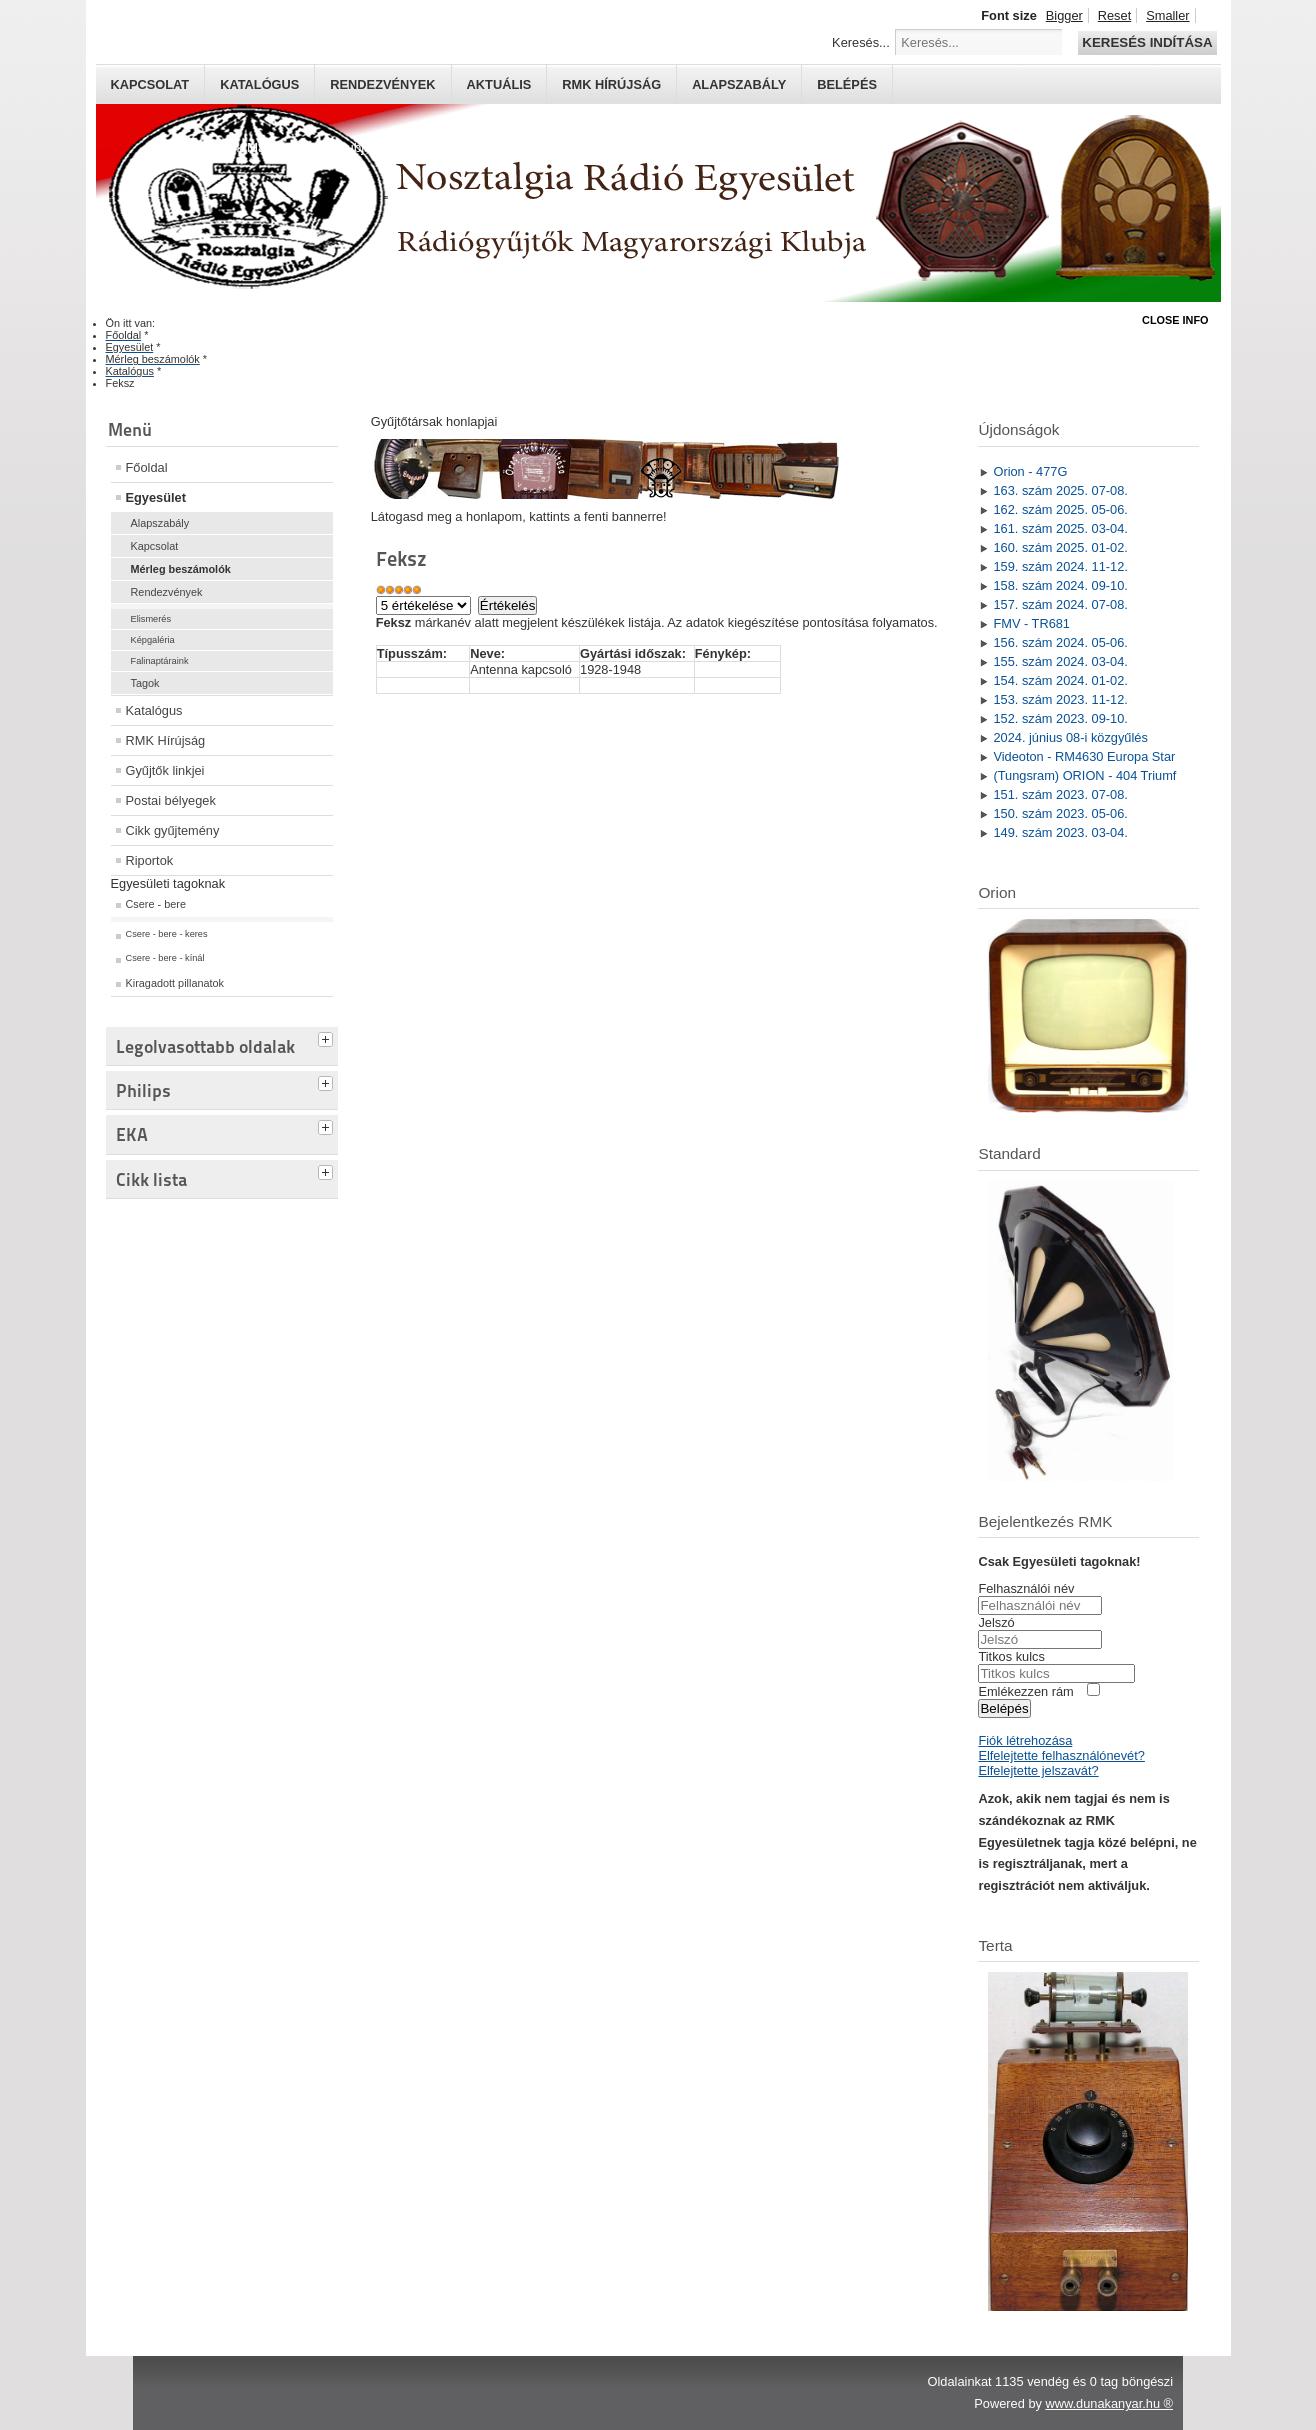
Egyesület (156, 497)
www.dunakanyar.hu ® (1109, 2403)
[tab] (328, 1037)
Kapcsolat (150, 84)
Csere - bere (156, 904)
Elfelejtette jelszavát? (1038, 1770)
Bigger (1064, 15)
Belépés (847, 84)
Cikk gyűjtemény (173, 830)
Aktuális (499, 84)
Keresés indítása (1147, 42)
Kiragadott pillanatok (175, 983)
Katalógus (259, 84)
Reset (1114, 15)
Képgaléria (153, 640)
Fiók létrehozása (1025, 1740)
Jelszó (996, 1622)
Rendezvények (382, 84)
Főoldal (147, 467)
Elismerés (151, 619)
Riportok (150, 860)
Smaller (1167, 15)
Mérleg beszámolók (181, 569)
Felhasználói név (1026, 1588)
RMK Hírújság (166, 740)
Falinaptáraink (160, 661)
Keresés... (861, 42)
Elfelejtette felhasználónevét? (1061, 1755)
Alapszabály (739, 84)
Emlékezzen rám (1025, 1691)
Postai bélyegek (171, 800)
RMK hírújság (611, 84)
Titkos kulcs (1011, 1656)
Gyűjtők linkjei (165, 770)
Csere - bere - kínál (165, 958)
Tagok (145, 683)
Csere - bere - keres (167, 934)
